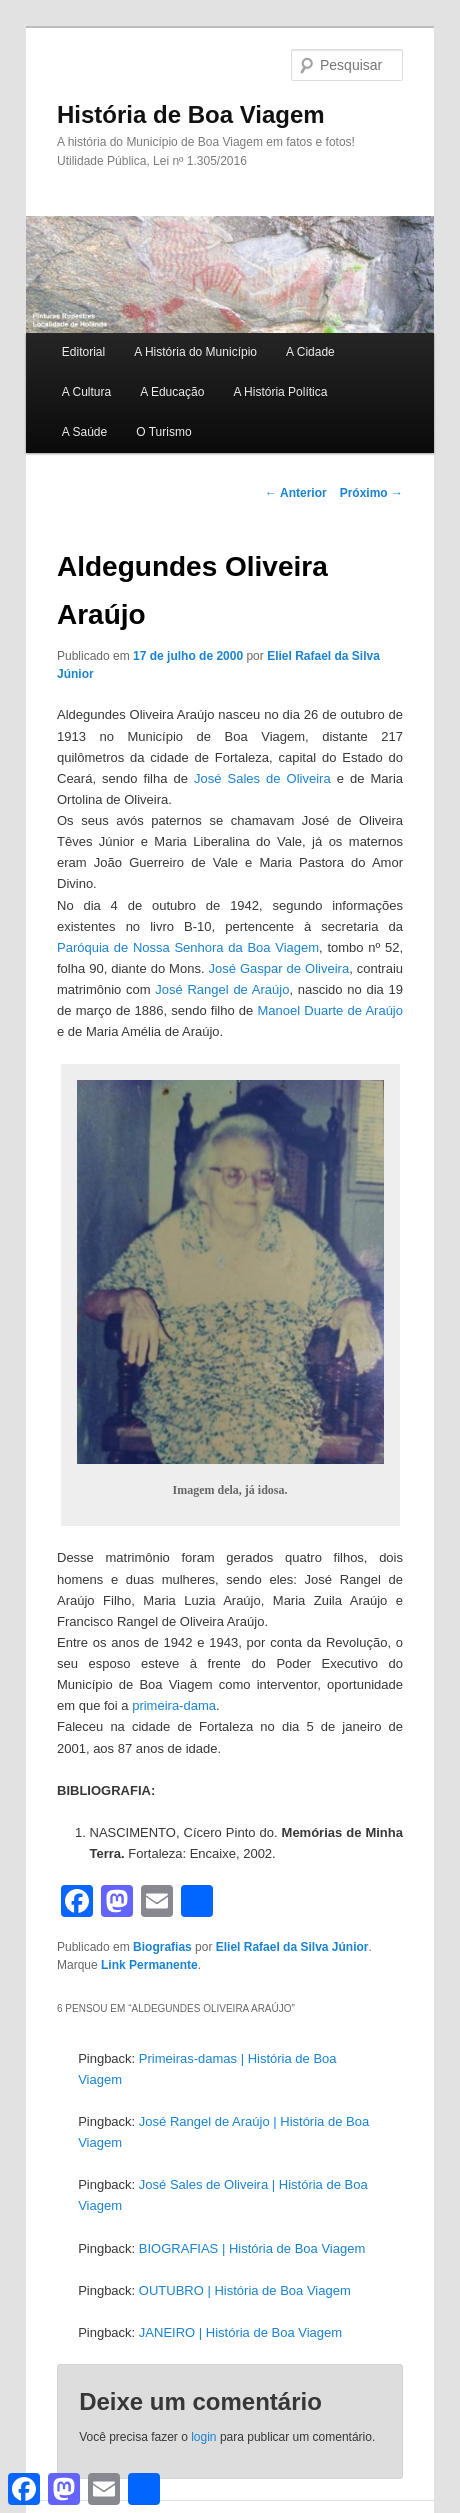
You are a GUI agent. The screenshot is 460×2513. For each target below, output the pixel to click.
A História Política (280, 392)
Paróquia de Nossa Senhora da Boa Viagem (188, 947)
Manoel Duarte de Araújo (331, 1010)
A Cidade (310, 352)
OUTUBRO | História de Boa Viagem (245, 2290)
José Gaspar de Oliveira (279, 968)
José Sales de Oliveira (262, 778)
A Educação (172, 392)
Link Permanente (149, 1965)
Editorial (83, 352)
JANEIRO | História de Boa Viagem (240, 2332)
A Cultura (86, 392)
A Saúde (84, 432)
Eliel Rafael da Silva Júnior (292, 1947)
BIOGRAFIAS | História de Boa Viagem (252, 2248)
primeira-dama (174, 1705)
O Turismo (163, 432)
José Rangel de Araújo (222, 989)
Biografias (162, 1947)
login (203, 2437)
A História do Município (195, 352)
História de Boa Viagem (191, 114)
